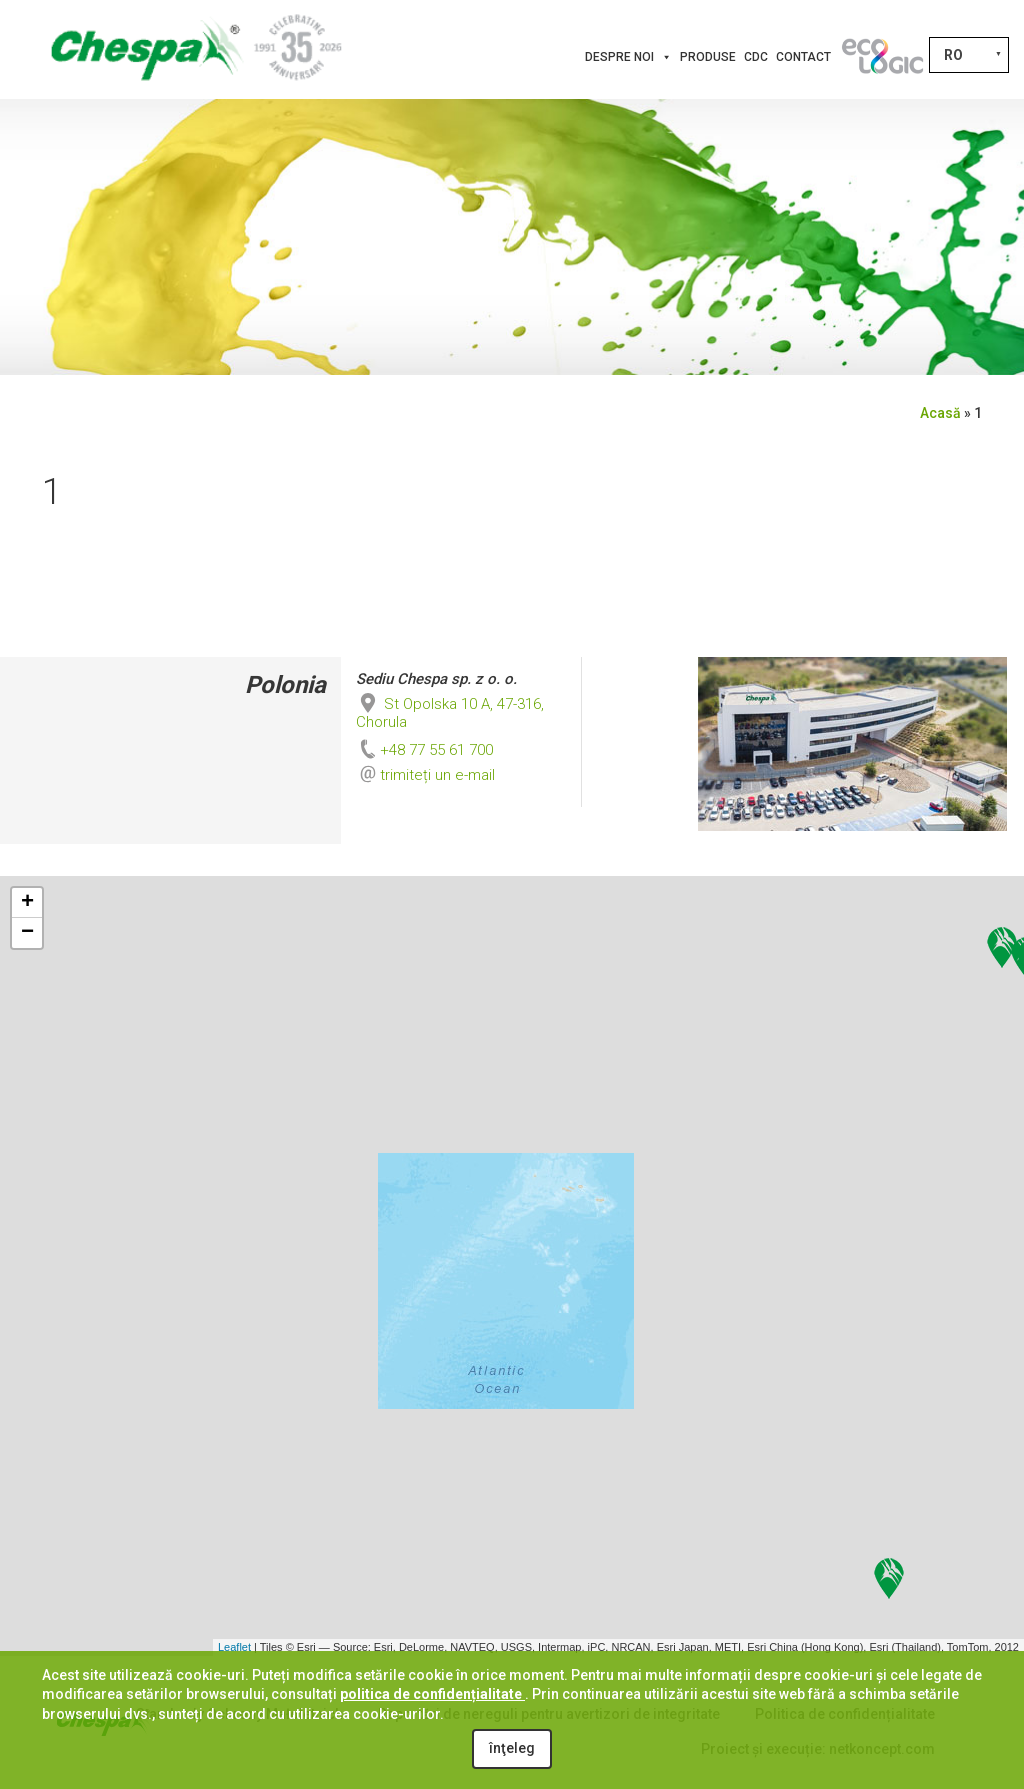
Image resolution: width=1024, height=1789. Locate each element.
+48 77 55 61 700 (424, 750)
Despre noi (628, 57)
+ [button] (27, 903)
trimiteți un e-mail (437, 775)
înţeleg (512, 1748)
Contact (803, 57)
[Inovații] (882, 57)
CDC (756, 57)
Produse (708, 57)
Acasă (940, 413)
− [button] (27, 933)
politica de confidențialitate (432, 1694)
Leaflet (234, 1647)
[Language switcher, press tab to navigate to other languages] (969, 55)
